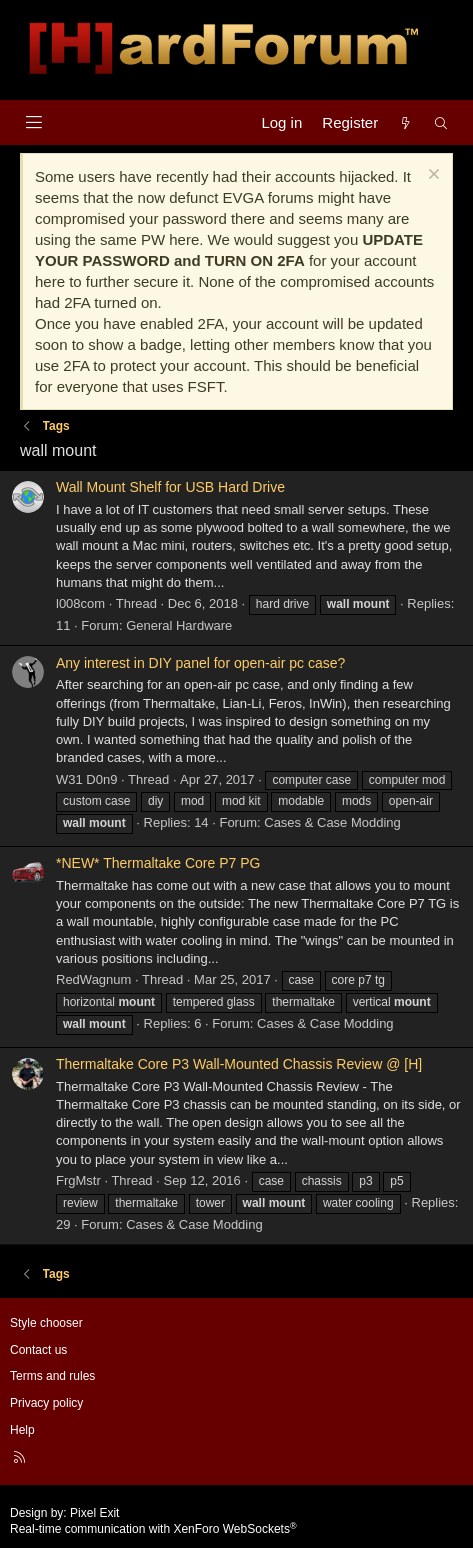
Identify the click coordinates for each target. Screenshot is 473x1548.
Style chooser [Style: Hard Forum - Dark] (46, 1323)
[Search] (441, 122)
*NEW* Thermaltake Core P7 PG (158, 863)
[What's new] (405, 122)
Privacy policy (46, 1403)
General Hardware (179, 625)
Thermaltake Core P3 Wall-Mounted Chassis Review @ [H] (239, 1064)
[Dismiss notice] (431, 176)
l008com (80, 603)
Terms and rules (52, 1376)
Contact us (38, 1350)
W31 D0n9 (86, 779)
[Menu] (33, 122)
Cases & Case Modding (332, 822)
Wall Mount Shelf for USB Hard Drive (170, 487)
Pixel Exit (94, 1513)
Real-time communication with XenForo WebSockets (153, 1529)
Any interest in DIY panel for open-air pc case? (200, 663)
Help (22, 1430)
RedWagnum (93, 979)
